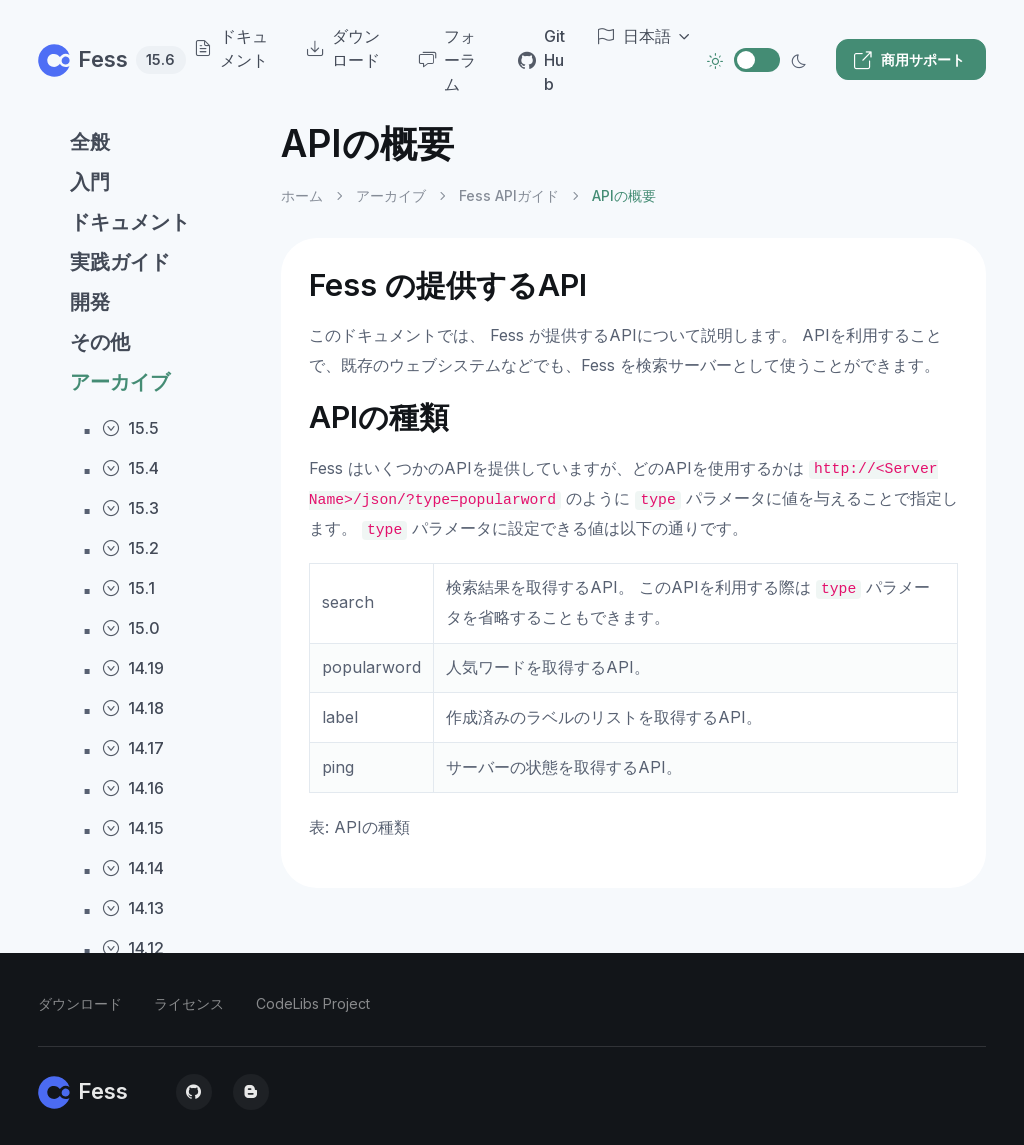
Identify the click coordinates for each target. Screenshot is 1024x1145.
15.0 (131, 628)
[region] (147, 616)
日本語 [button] (634, 36)
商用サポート (909, 60)
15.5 (130, 428)
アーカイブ (120, 382)
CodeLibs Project (313, 1003)
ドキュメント (130, 222)
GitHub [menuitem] (541, 60)
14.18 (133, 708)
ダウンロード (80, 1003)
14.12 (133, 948)
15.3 (130, 508)
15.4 (130, 468)
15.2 (130, 548)
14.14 (133, 868)
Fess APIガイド (509, 195)
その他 (100, 342)
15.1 (128, 588)
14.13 (133, 908)
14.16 (133, 788)
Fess (96, 59)
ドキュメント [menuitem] (231, 48)
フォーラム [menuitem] (447, 60)
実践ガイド (120, 262)
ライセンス (189, 1003)
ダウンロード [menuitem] (343, 48)
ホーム (302, 195)
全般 (90, 142)
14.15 (133, 828)
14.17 (133, 748)
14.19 (133, 668)
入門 (90, 182)
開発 (90, 302)
